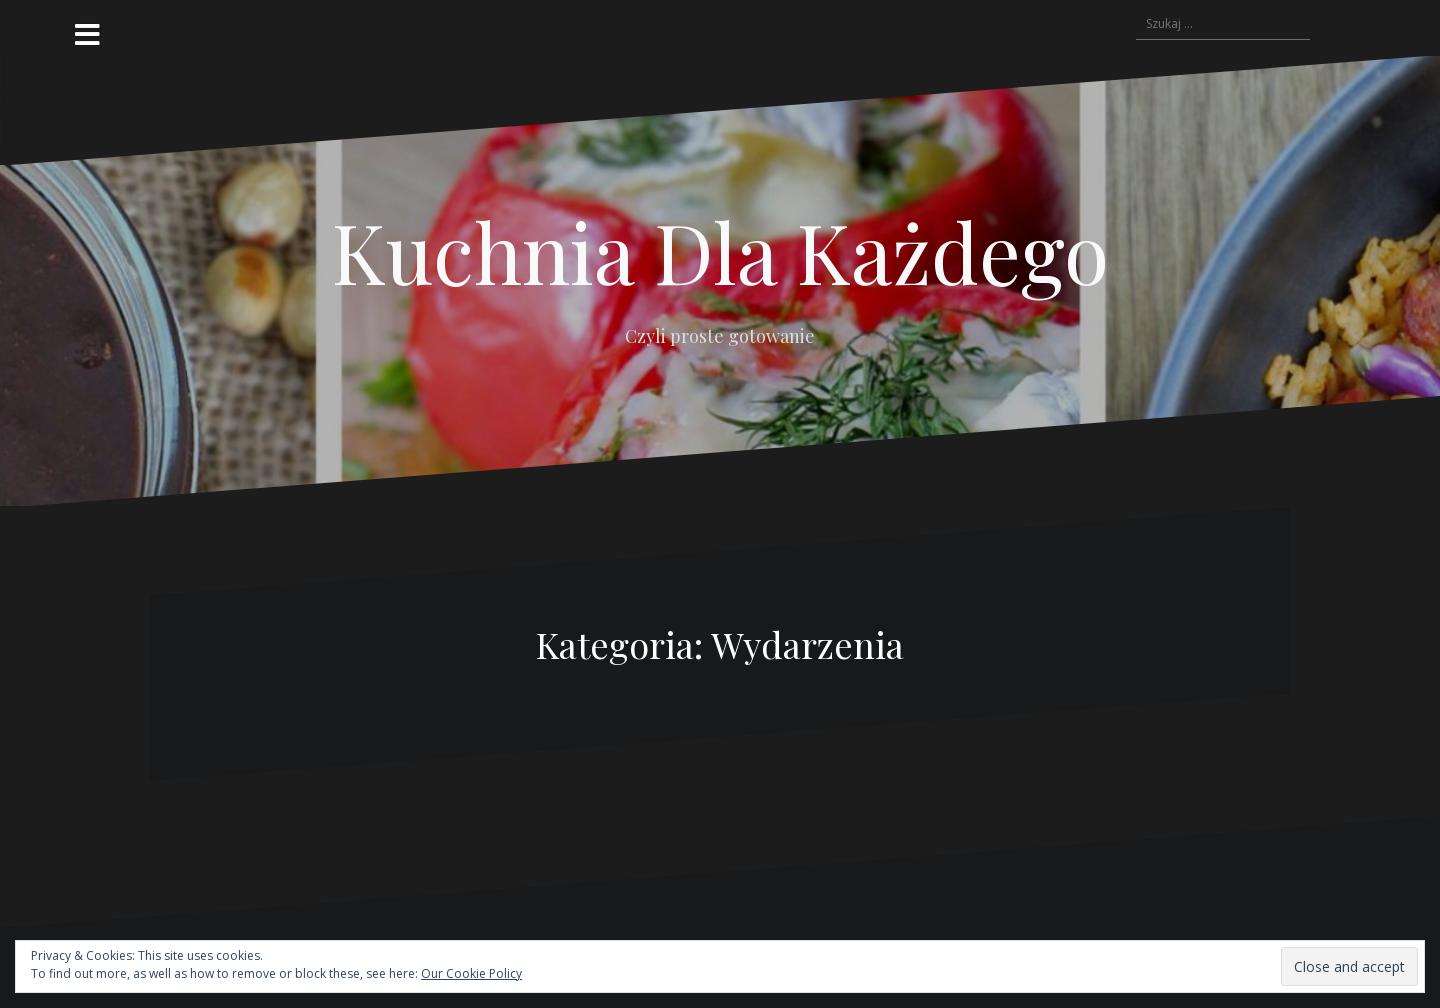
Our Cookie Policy (471, 973)
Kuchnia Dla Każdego (720, 251)
